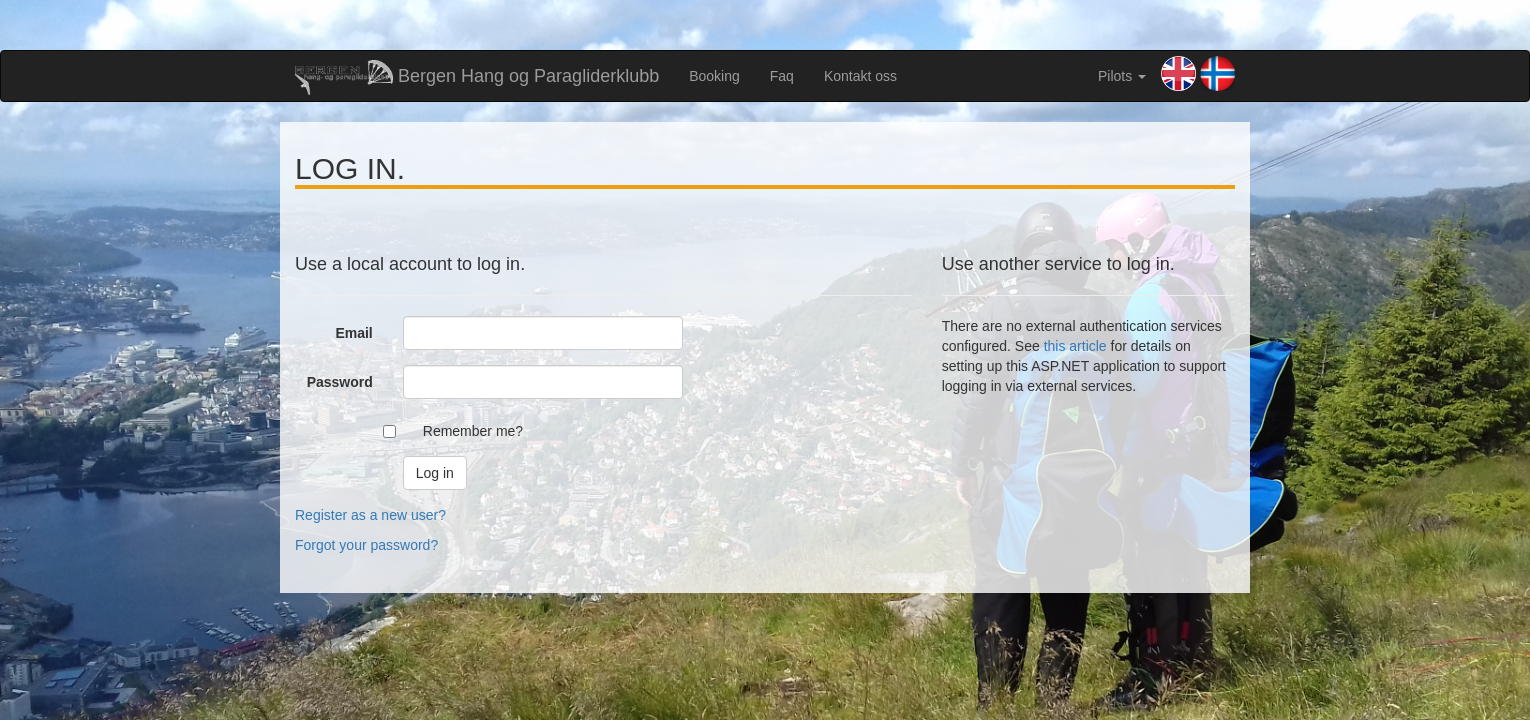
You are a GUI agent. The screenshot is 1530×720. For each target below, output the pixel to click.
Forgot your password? (366, 545)
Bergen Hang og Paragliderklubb (477, 77)
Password (340, 382)
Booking (714, 76)
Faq (782, 76)
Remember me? (473, 431)
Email (353, 333)
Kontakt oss (860, 76)
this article (1075, 346)
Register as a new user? (370, 515)
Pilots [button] (1122, 76)
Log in (435, 473)
